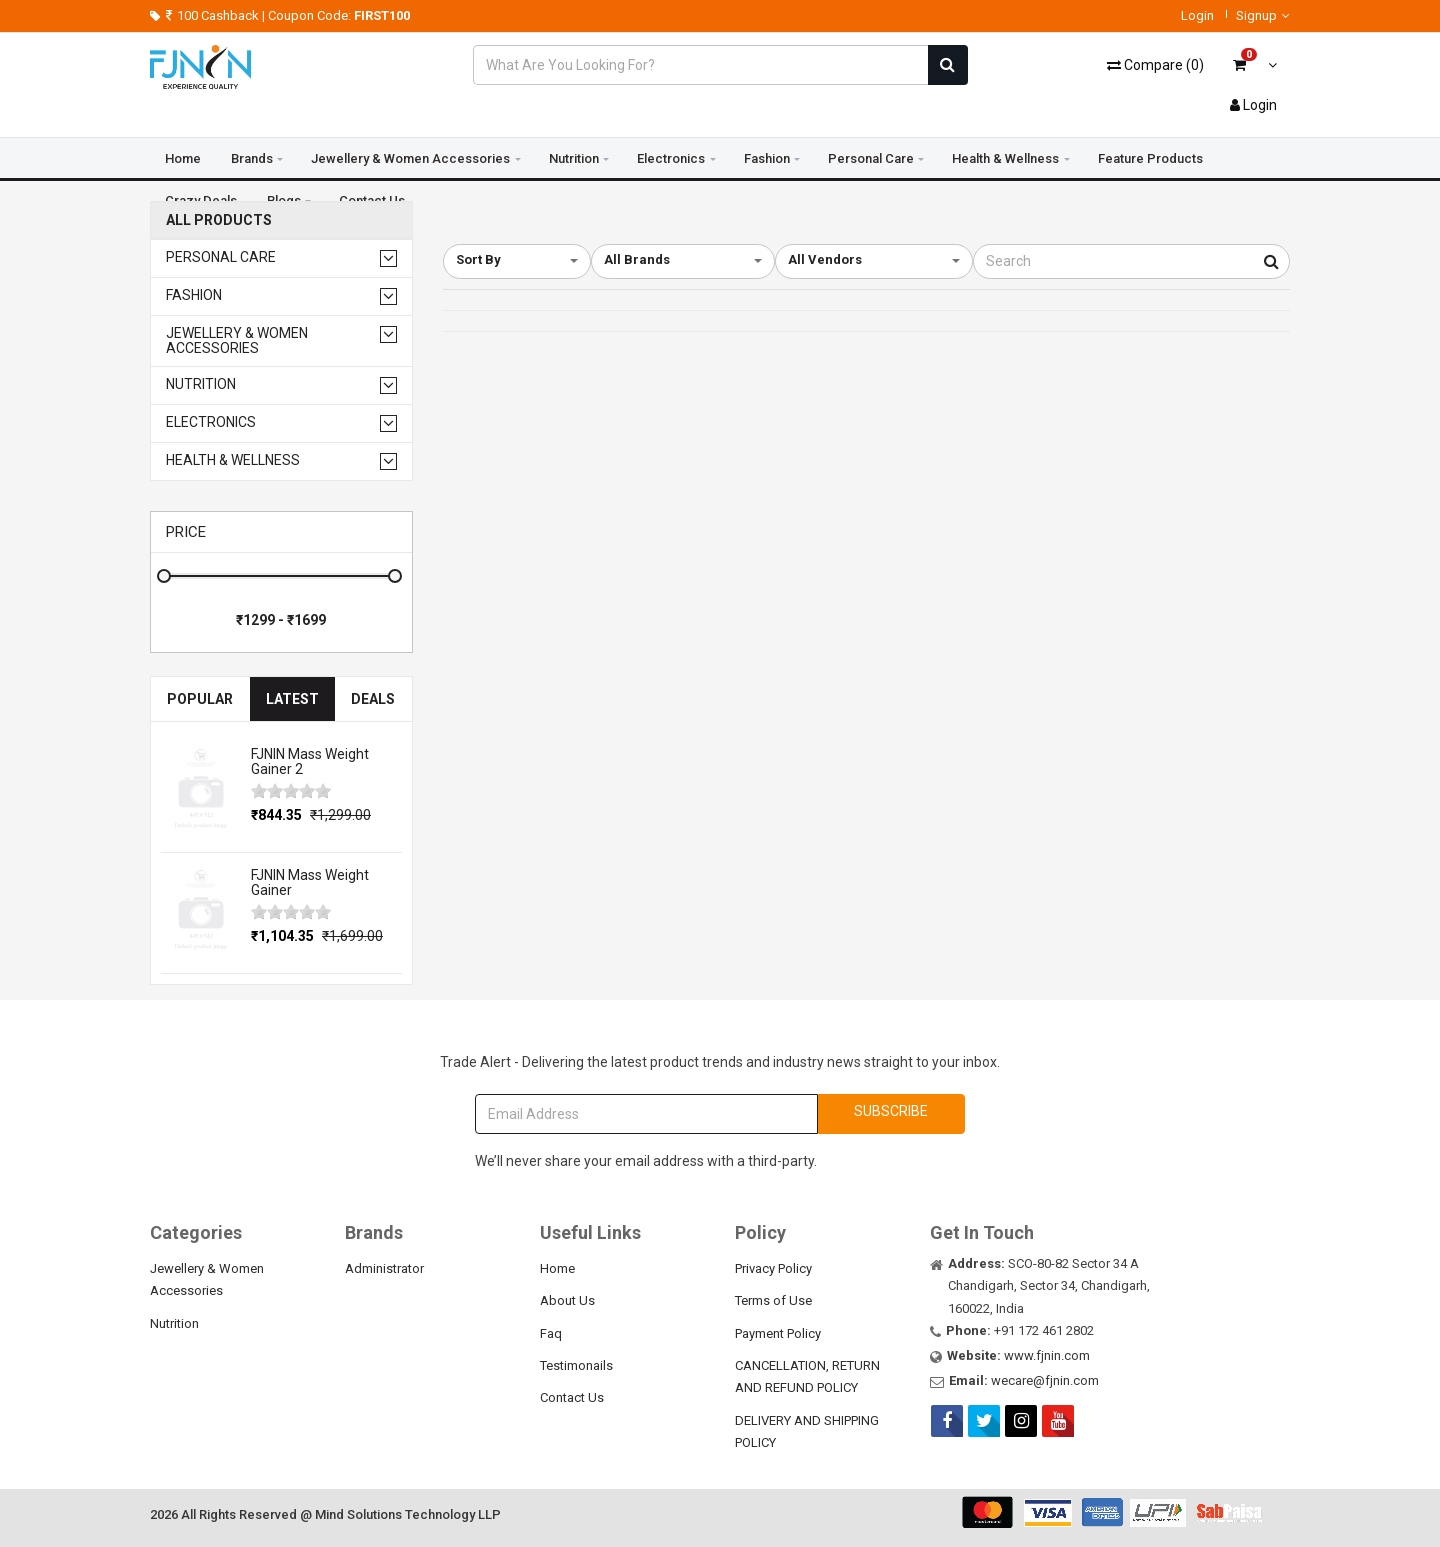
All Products (219, 220)
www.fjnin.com (1047, 1355)
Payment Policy (778, 1333)
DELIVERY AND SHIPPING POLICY (807, 1431)
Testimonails (576, 1365)
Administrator (384, 1268)
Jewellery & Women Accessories (410, 158)
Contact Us (572, 1397)
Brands (252, 158)
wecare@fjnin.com (1045, 1380)
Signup (1263, 15)
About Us (567, 1300)
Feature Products (1150, 158)
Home (183, 158)
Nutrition (574, 158)
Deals (373, 699)
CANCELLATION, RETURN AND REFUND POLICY (807, 1376)
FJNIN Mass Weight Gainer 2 (310, 761)
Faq (551, 1333)
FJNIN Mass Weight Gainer (310, 882)
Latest (292, 699)
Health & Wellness (1005, 158)
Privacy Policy (773, 1268)
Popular (200, 699)
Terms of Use (773, 1300)
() (1155, 65)
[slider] (291, 791)
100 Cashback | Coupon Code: (280, 15)
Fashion (767, 158)
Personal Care (871, 158)
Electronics (671, 158)
